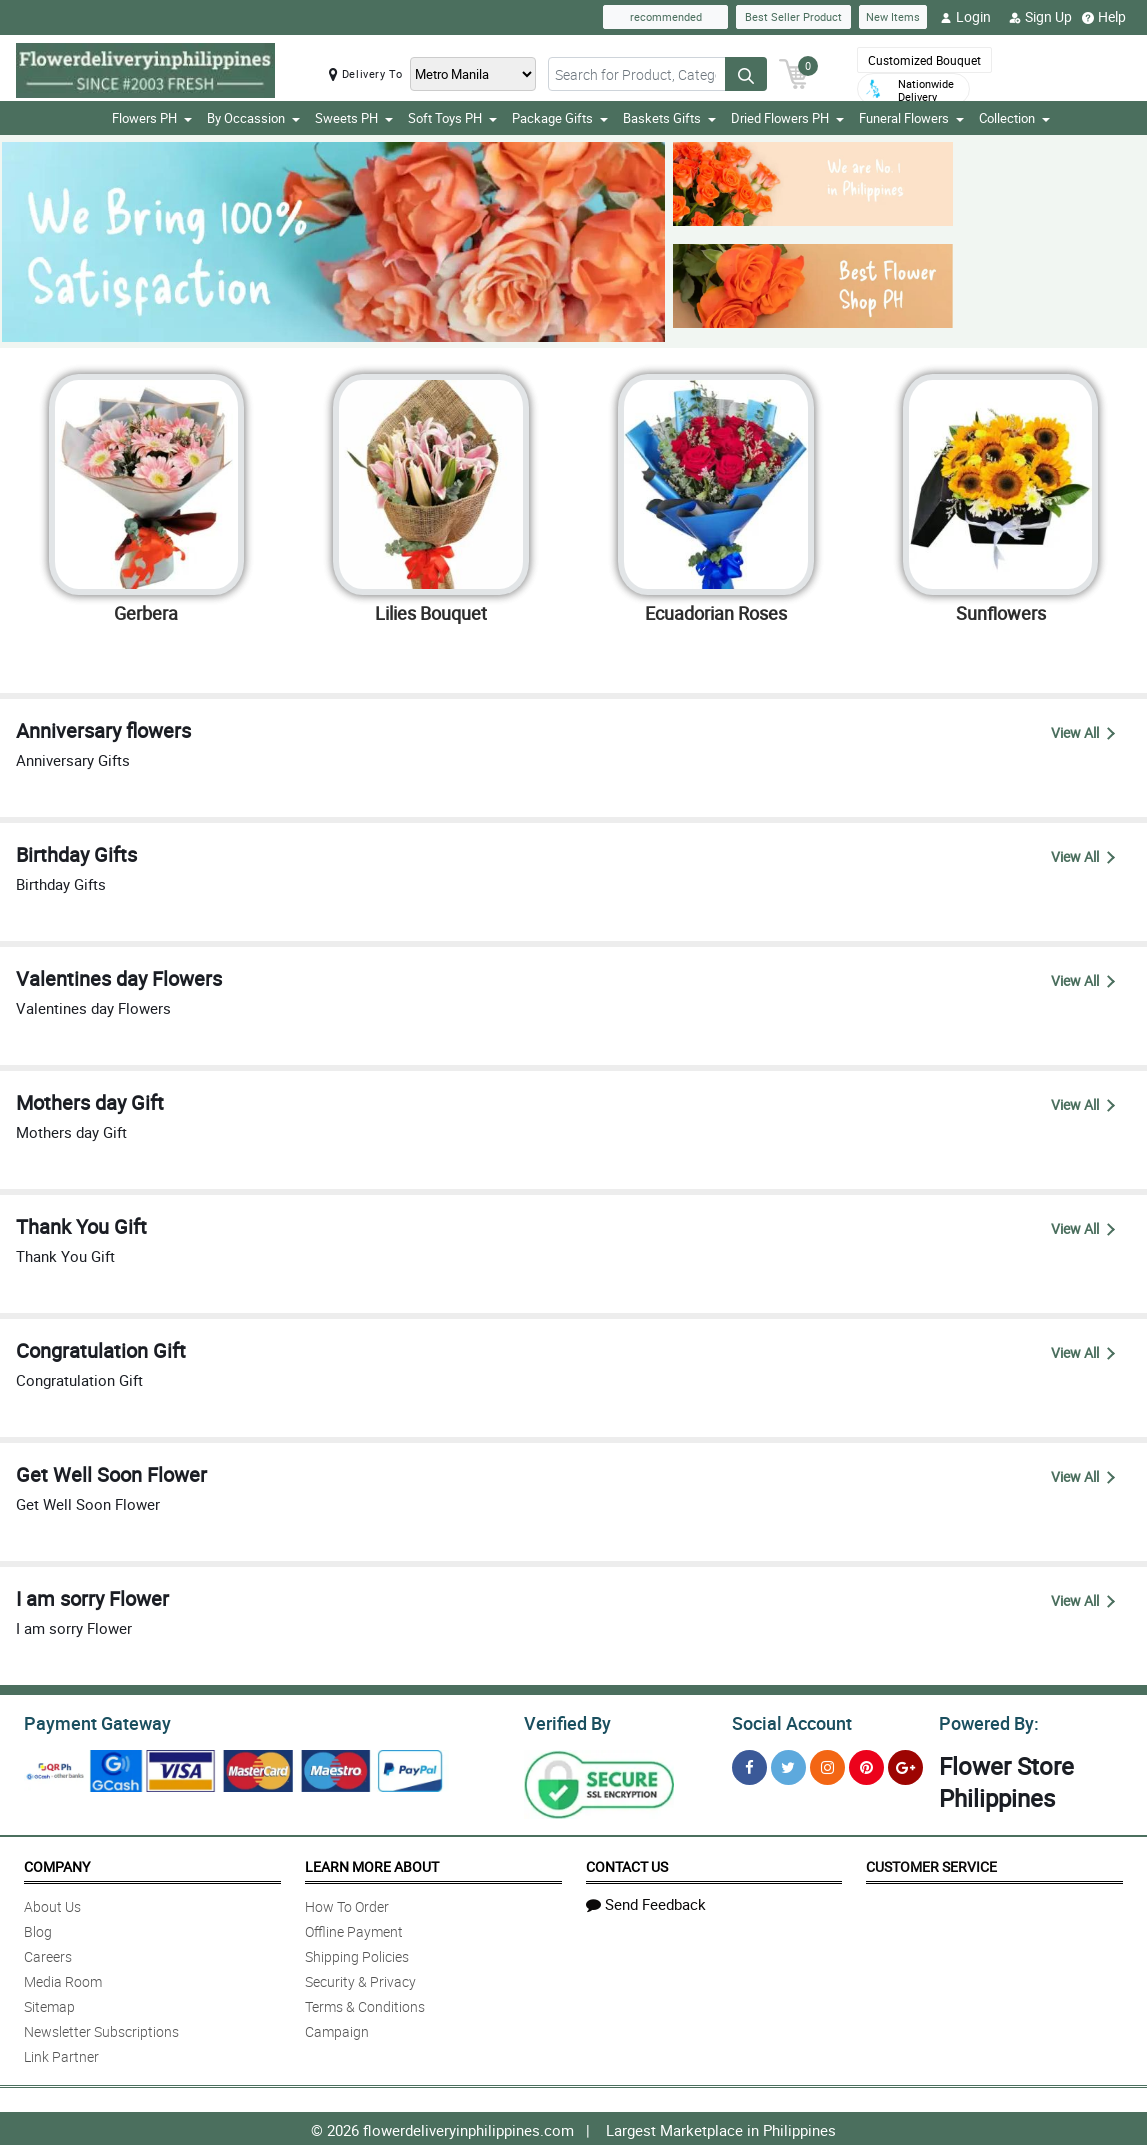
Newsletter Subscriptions (101, 2028)
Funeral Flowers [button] (911, 118)
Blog (38, 1928)
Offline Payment (354, 1928)
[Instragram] (827, 1764)
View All (1083, 732)
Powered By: (986, 1721)
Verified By (565, 1721)
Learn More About (372, 1863)
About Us (52, 1903)
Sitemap (49, 2003)
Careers (48, 1953)
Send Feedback (646, 1901)
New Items (893, 16)
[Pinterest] (866, 1764)
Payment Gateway (89, 1721)
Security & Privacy (360, 1978)
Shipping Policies (357, 1953)
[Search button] (746, 74)
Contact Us (627, 1863)
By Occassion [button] (253, 118)
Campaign (337, 2028)
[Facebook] (749, 1764)
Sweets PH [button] (354, 118)
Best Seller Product (793, 16)
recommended (666, 16)
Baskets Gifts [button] (669, 118)
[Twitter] (788, 1764)
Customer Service (931, 1863)
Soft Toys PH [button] (452, 118)
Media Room (63, 1978)
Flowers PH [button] (152, 118)
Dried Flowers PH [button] (787, 118)
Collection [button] (1014, 118)
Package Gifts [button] (560, 118)
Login (965, 17)
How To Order (347, 1903)
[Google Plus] (905, 1764)
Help (1104, 17)
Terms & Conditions (365, 2003)
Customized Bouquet (924, 60)
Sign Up (1040, 17)
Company (57, 1863)
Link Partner (61, 2053)
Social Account (786, 1721)
